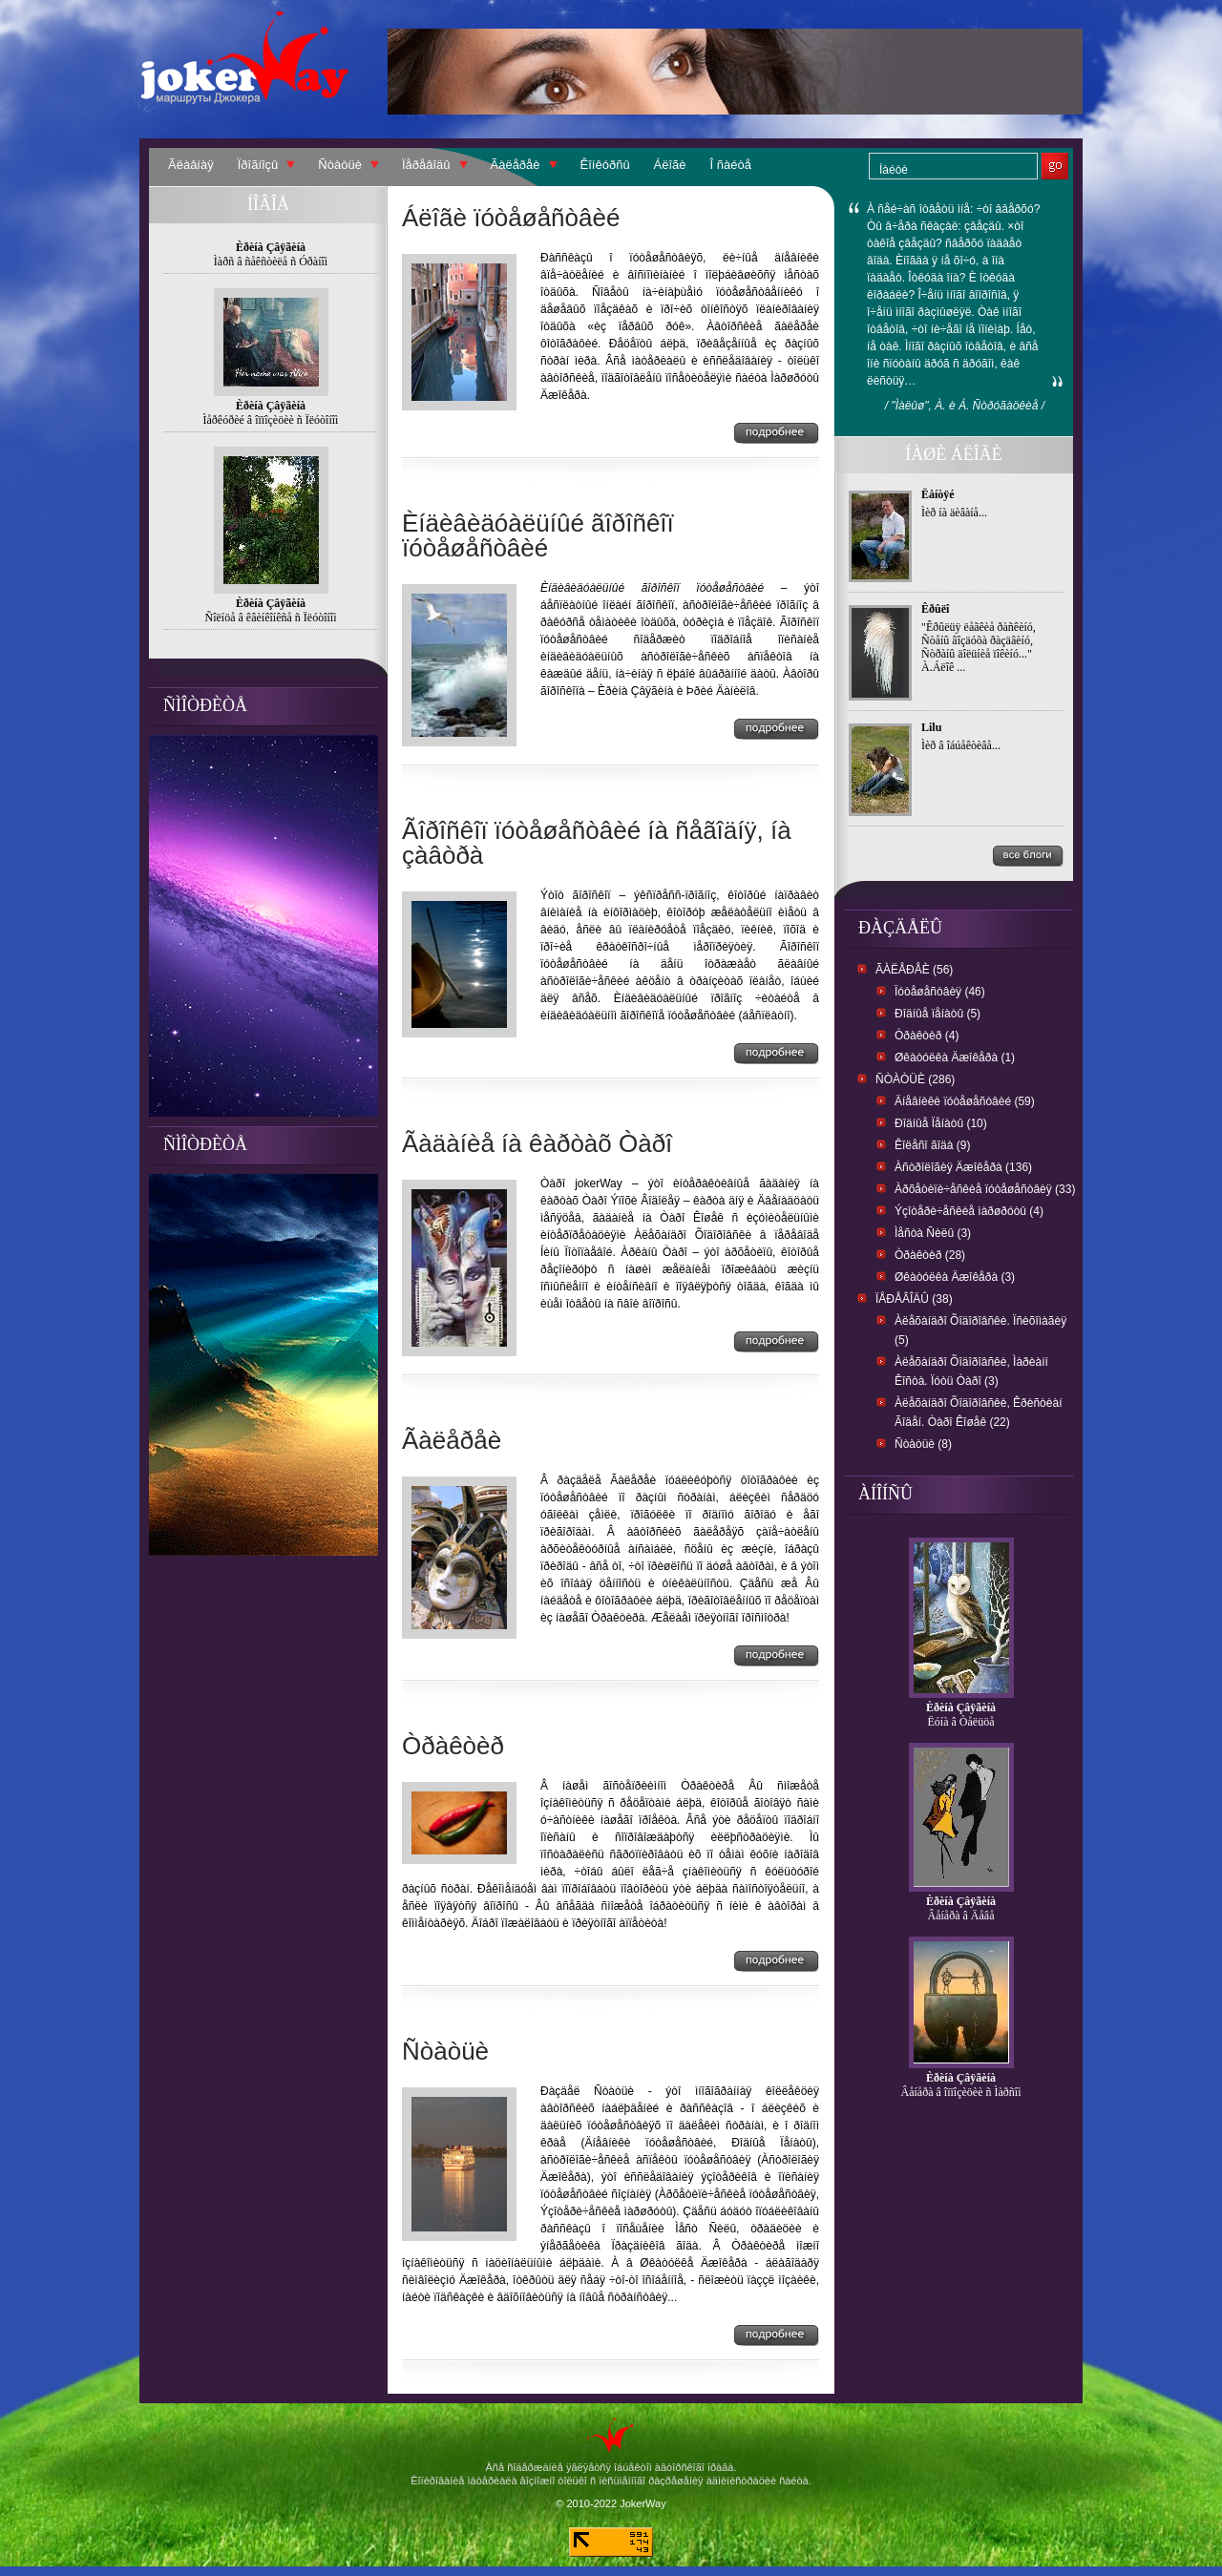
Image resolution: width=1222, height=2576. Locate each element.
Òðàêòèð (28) (930, 1255)
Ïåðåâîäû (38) (914, 1299)
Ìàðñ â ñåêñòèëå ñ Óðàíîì (270, 261)
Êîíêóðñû (605, 164)
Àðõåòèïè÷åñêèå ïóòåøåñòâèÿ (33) (985, 1189)
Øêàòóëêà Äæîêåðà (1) (955, 1057)
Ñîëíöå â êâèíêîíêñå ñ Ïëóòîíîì (271, 617)
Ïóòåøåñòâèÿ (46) (940, 991)
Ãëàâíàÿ (191, 164)
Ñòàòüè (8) (923, 1444)
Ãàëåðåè (515, 164)
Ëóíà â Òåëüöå (961, 1721)
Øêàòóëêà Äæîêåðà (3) (955, 1277)
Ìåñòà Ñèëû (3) (933, 1233)
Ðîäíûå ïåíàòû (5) (937, 1013)
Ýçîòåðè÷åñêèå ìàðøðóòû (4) (969, 1211)
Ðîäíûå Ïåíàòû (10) (941, 1123)
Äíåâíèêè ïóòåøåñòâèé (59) (965, 1101)
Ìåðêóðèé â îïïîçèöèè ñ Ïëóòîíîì (271, 420)
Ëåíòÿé (938, 494)
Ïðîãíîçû (258, 164)
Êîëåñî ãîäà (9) (932, 1145)
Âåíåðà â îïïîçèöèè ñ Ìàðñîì (961, 2092)
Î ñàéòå (730, 164)
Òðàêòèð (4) (927, 1035)
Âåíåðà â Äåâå (961, 1915)
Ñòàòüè (340, 164)
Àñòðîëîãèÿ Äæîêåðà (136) (963, 1167)
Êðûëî (935, 609)
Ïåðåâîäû (426, 164)
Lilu (931, 727)
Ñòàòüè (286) (915, 1079)
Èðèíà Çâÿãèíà (961, 1707)
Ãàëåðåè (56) (914, 969)
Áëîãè (670, 164)
